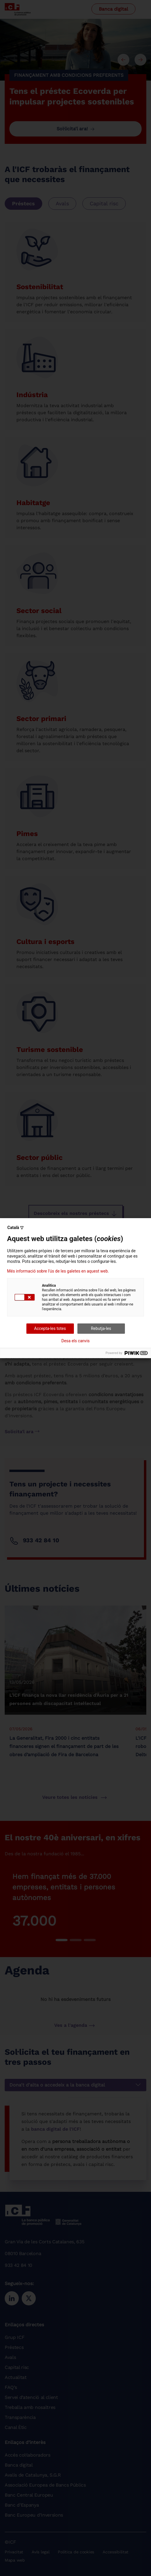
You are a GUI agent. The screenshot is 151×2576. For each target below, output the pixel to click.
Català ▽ (15, 1227)
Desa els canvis (75, 1340)
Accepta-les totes (50, 1328)
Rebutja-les (101, 1328)
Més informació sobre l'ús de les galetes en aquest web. (58, 1271)
